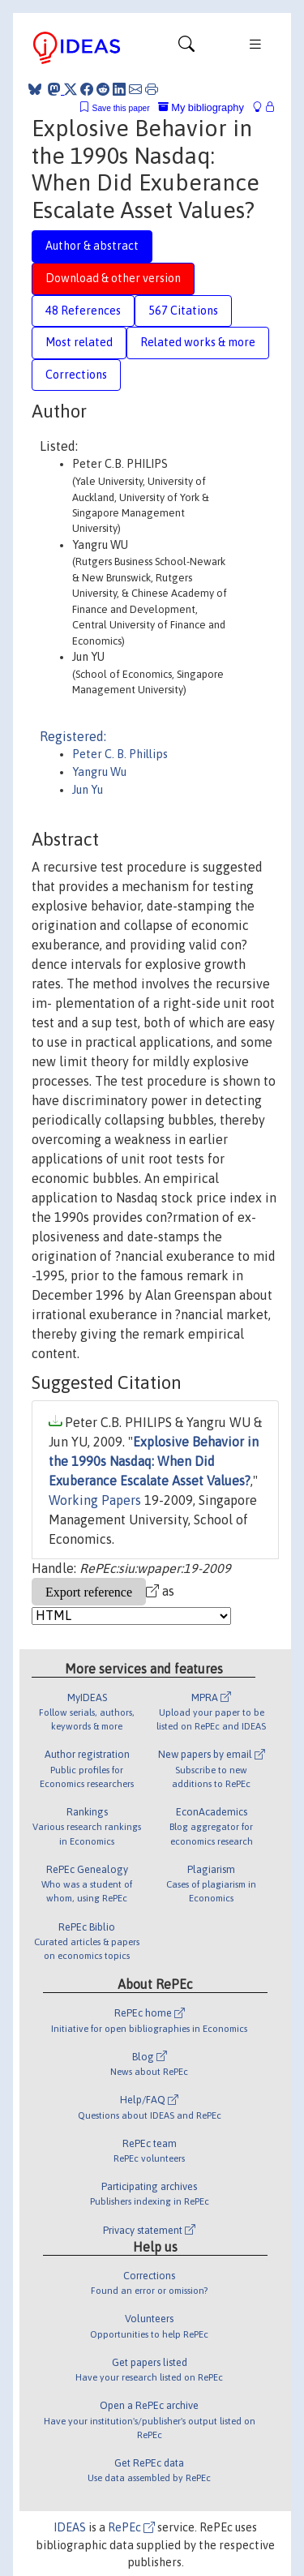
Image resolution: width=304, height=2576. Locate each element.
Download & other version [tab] (113, 278)
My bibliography (201, 107)
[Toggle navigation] (186, 48)
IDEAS (70, 2527)
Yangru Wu (99, 771)
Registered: (73, 736)
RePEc (131, 2527)
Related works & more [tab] (197, 342)
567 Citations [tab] (183, 310)
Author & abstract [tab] (92, 245)
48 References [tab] (83, 310)
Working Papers (95, 1500)
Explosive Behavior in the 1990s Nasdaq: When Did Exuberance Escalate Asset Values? (154, 1461)
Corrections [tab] (76, 374)
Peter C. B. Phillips (120, 754)
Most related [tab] (79, 342)
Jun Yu (87, 789)
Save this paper (121, 108)
